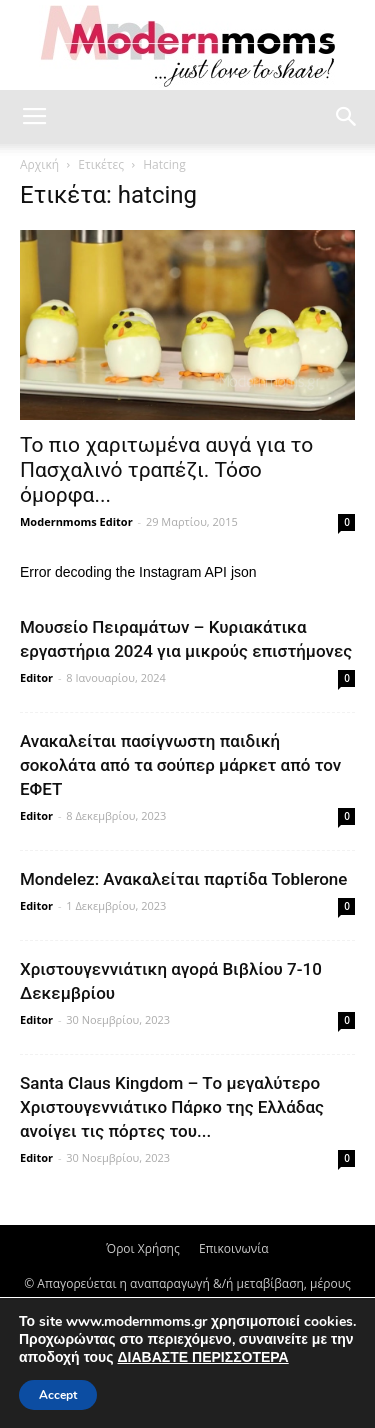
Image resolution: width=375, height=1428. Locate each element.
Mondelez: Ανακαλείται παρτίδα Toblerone (183, 879)
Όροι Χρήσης (142, 1248)
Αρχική (39, 164)
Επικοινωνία (234, 1248)
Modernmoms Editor (76, 521)
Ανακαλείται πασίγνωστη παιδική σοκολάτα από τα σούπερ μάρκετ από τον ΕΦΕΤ (180, 765)
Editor (36, 677)
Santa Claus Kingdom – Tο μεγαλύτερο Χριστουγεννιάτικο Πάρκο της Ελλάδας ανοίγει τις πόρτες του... (172, 1107)
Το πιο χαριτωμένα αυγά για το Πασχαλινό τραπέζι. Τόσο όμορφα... (166, 470)
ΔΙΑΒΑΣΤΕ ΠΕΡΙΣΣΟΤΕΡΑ (202, 1357)
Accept (58, 1395)
